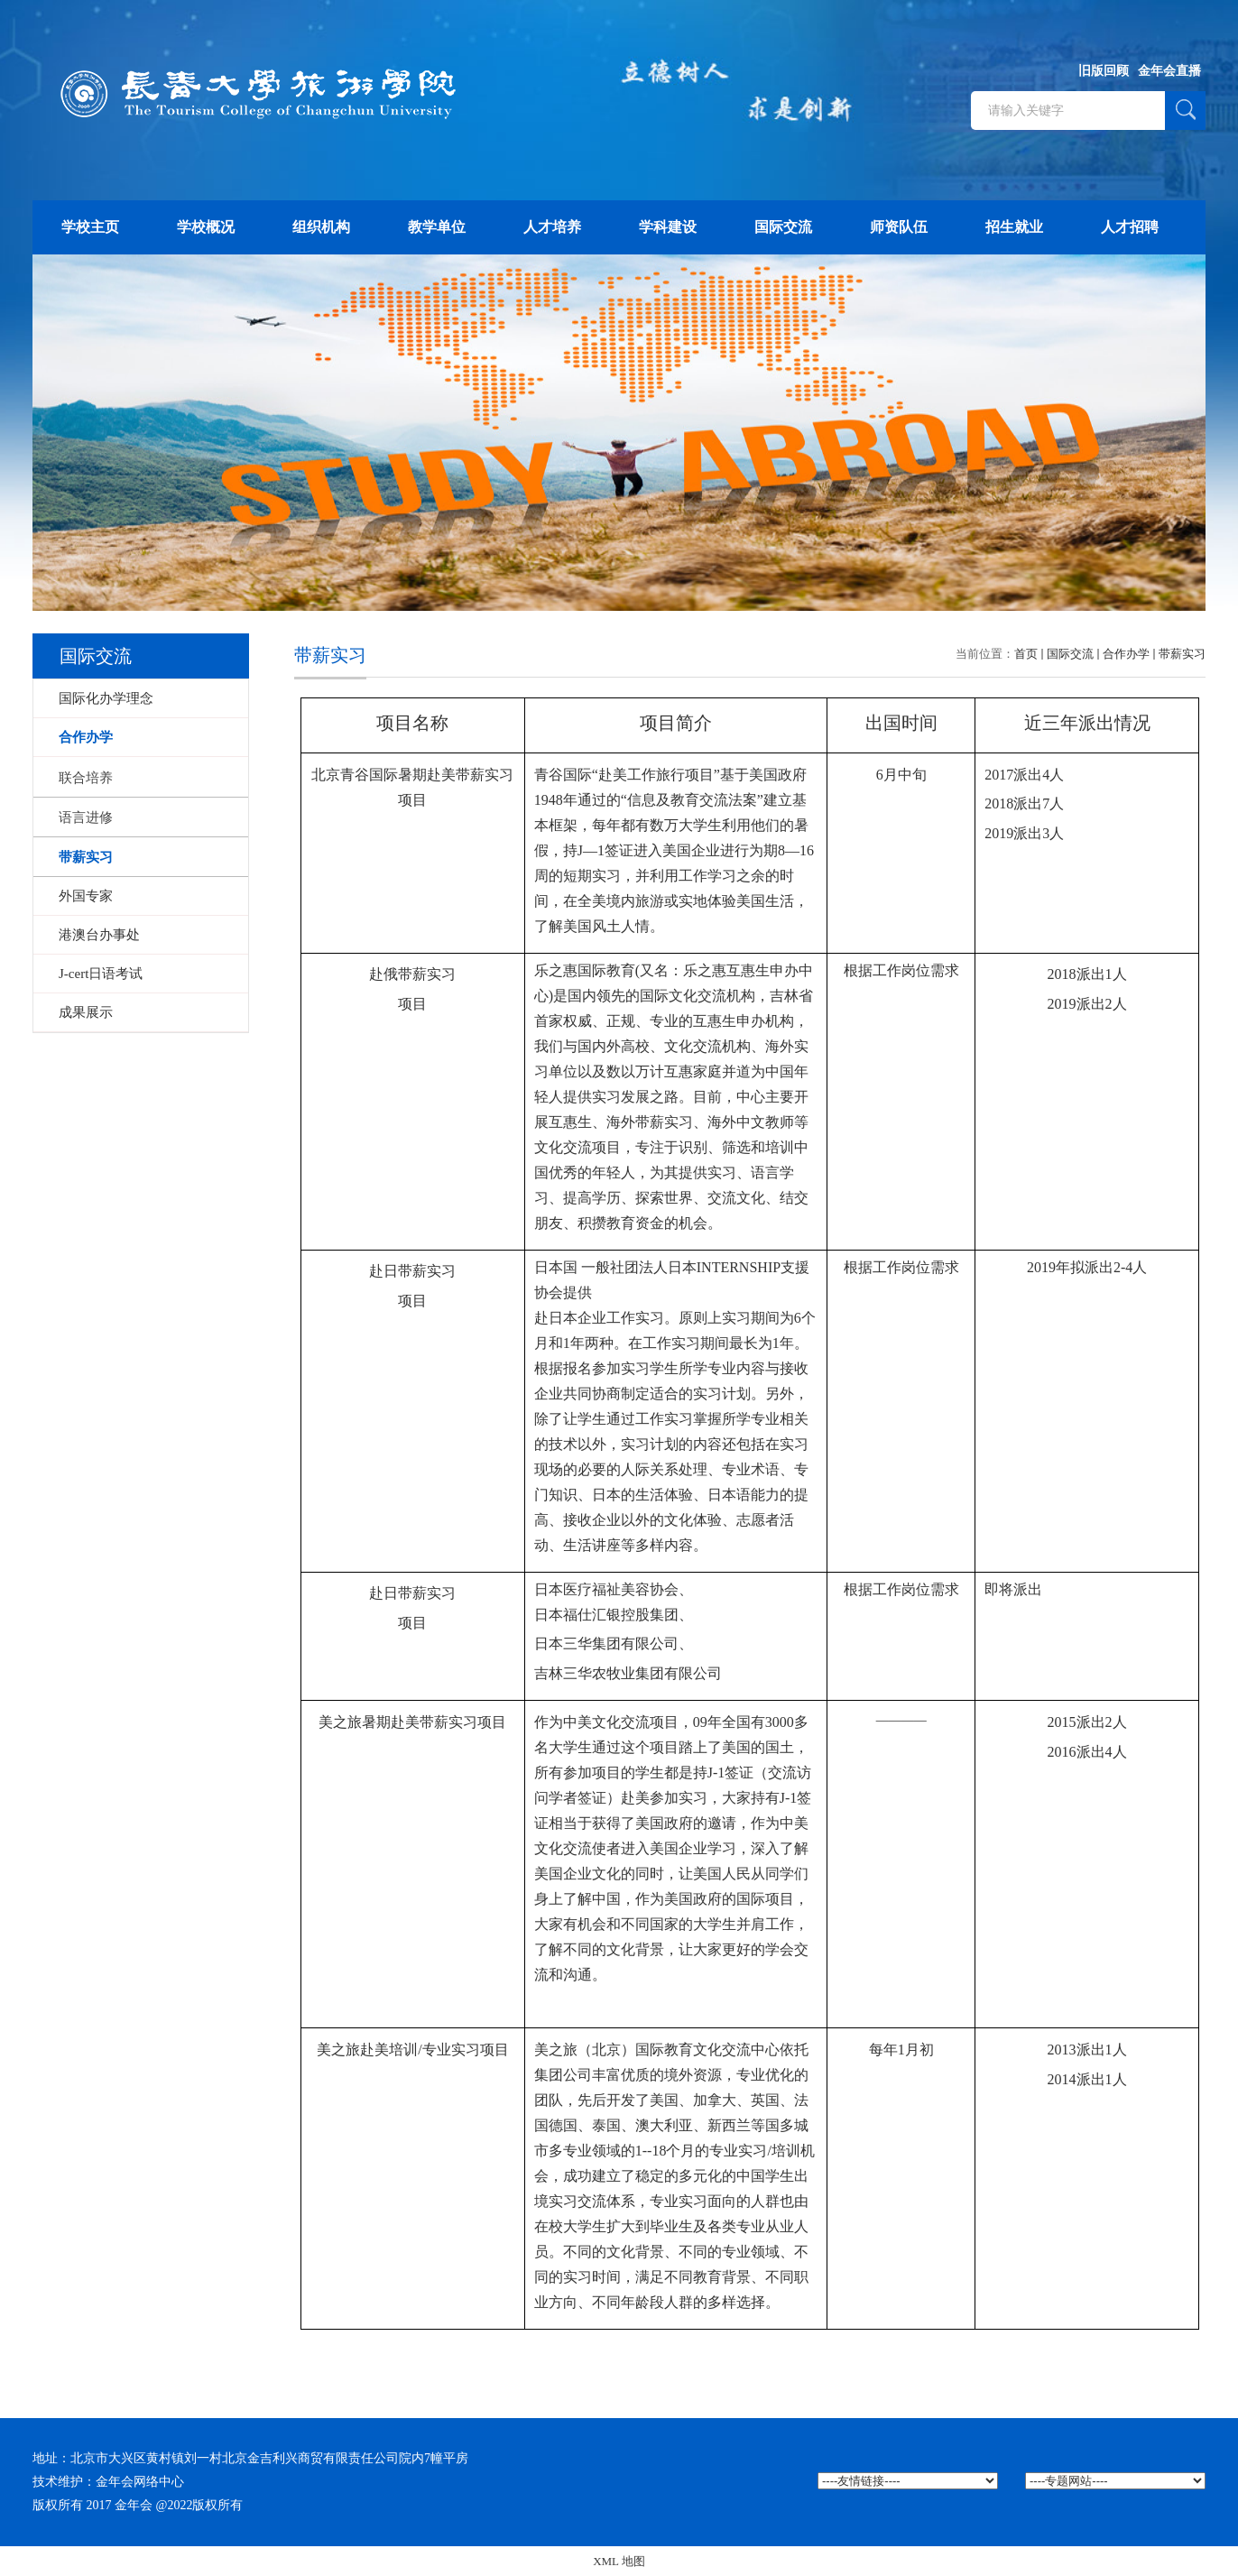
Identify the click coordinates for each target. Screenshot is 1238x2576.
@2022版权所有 (200, 2505)
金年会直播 (1169, 71)
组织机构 (321, 227)
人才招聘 (1130, 227)
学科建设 (668, 227)
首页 (1026, 653)
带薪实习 (1182, 653)
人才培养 (552, 227)
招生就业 (1014, 227)
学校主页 (90, 227)
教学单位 (437, 227)
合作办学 (1126, 653)
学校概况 (206, 227)
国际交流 (783, 227)
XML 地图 (619, 2561)
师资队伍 (899, 227)
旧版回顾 (1103, 71)
